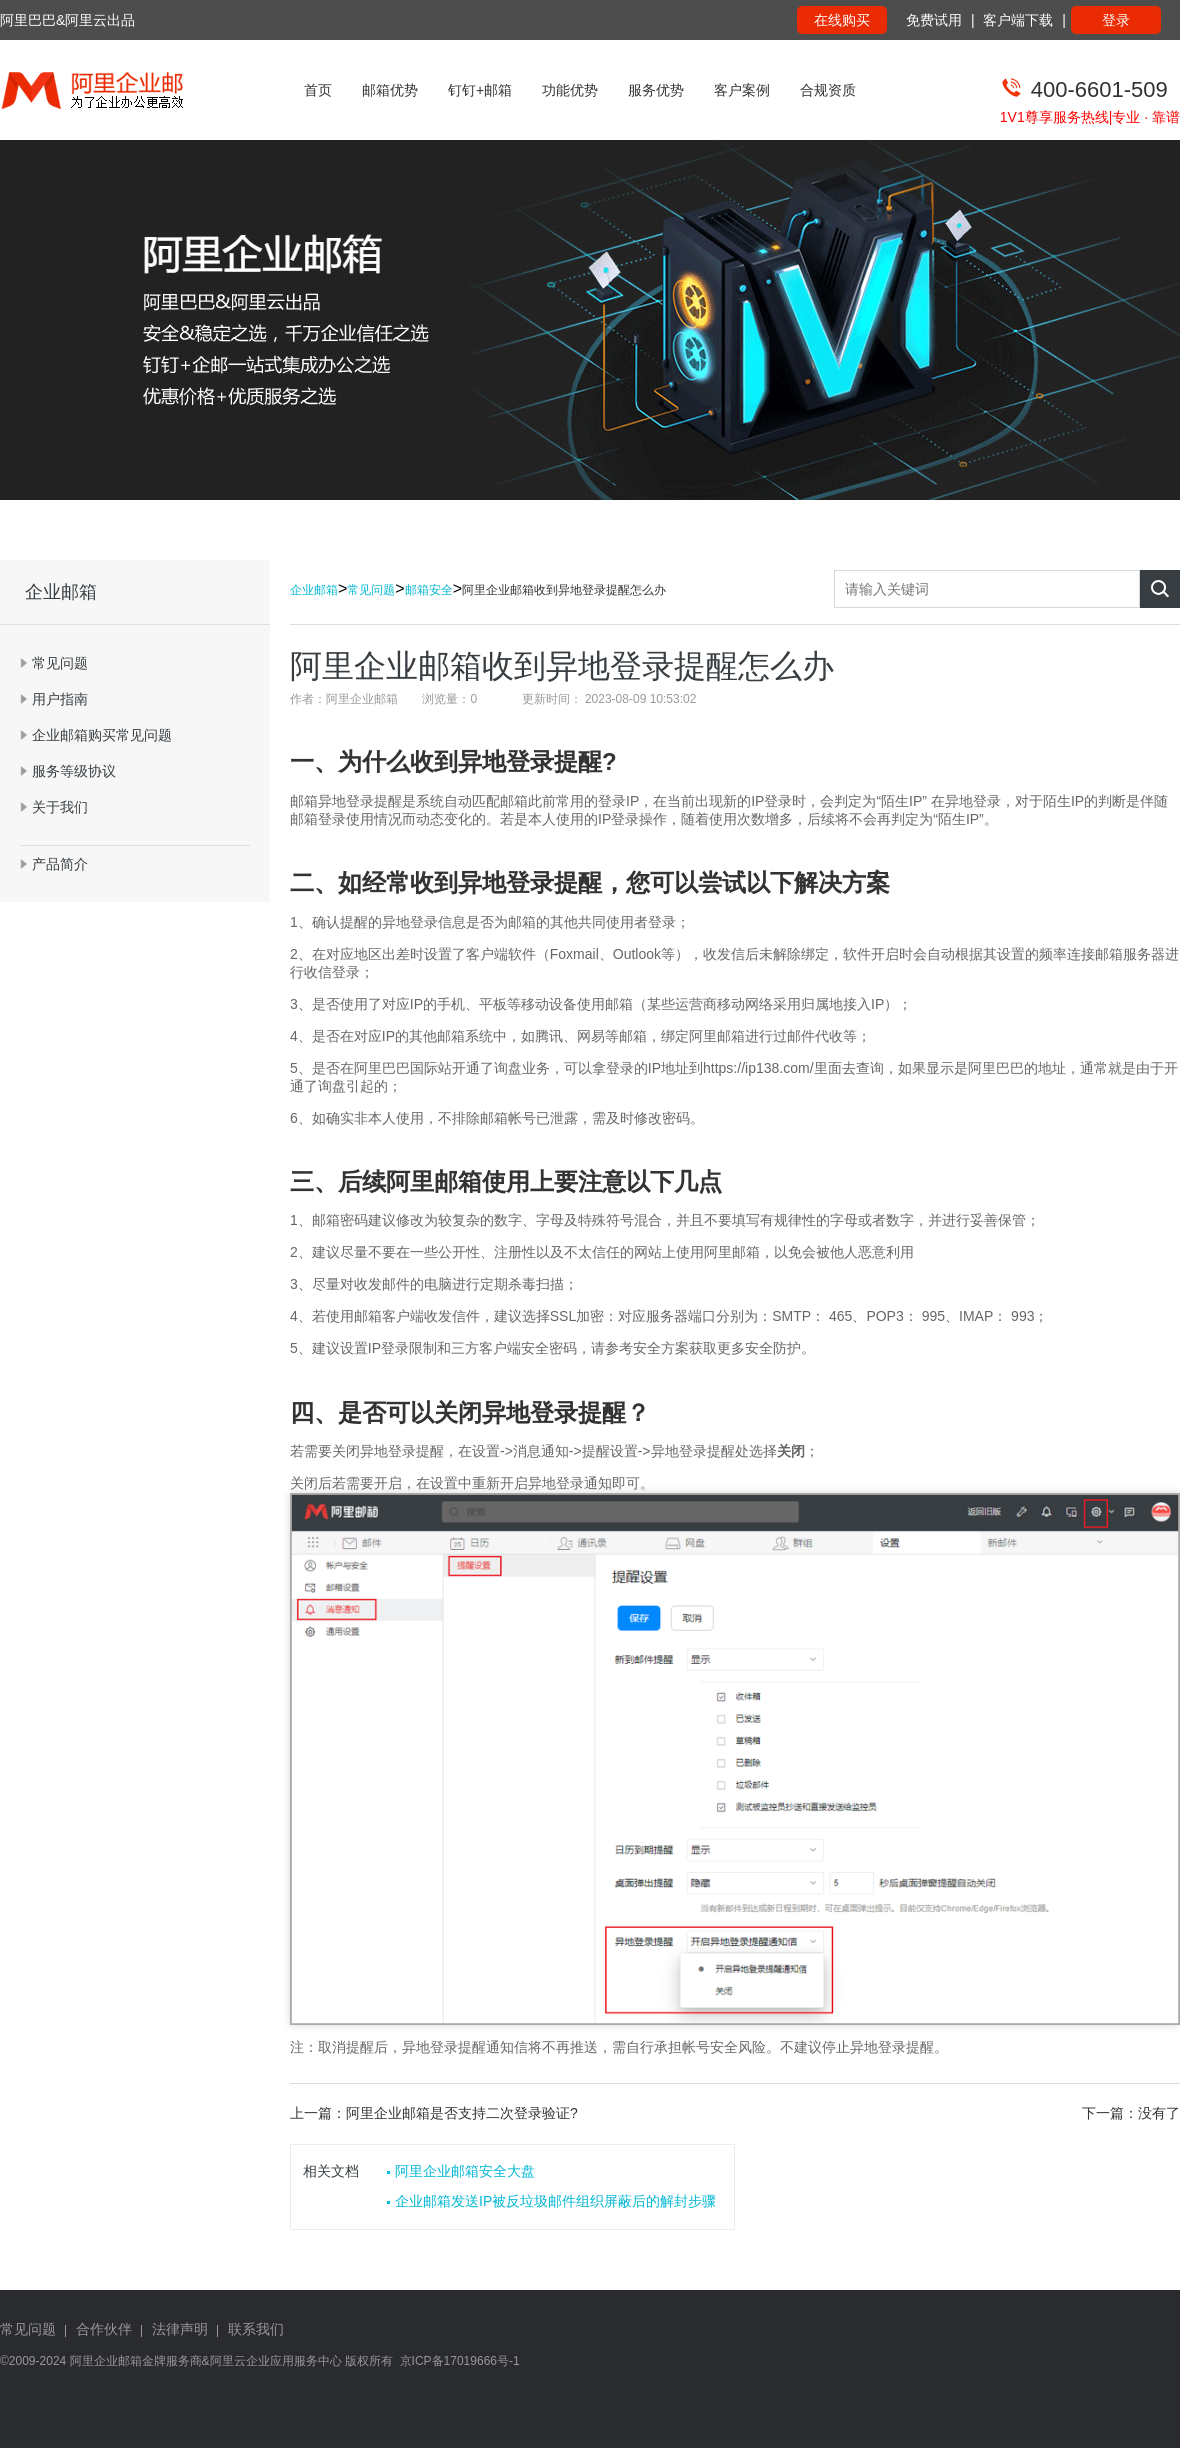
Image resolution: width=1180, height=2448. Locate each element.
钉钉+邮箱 (480, 90)
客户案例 (742, 90)
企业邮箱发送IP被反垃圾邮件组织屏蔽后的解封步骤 (555, 2201)
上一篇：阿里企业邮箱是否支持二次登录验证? (434, 2113)
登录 (1116, 20)
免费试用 (934, 20)
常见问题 (371, 590)
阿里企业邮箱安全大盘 (465, 2171)
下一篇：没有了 (1131, 2113)
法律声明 (180, 2329)
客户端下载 (1018, 20)
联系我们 (256, 2329)
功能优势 (570, 90)
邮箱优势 (390, 90)
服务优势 (656, 90)
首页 (318, 90)
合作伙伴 (104, 2329)
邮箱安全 (429, 590)
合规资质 (828, 90)
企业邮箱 (314, 590)
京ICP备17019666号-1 (460, 2361)
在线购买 (842, 20)
